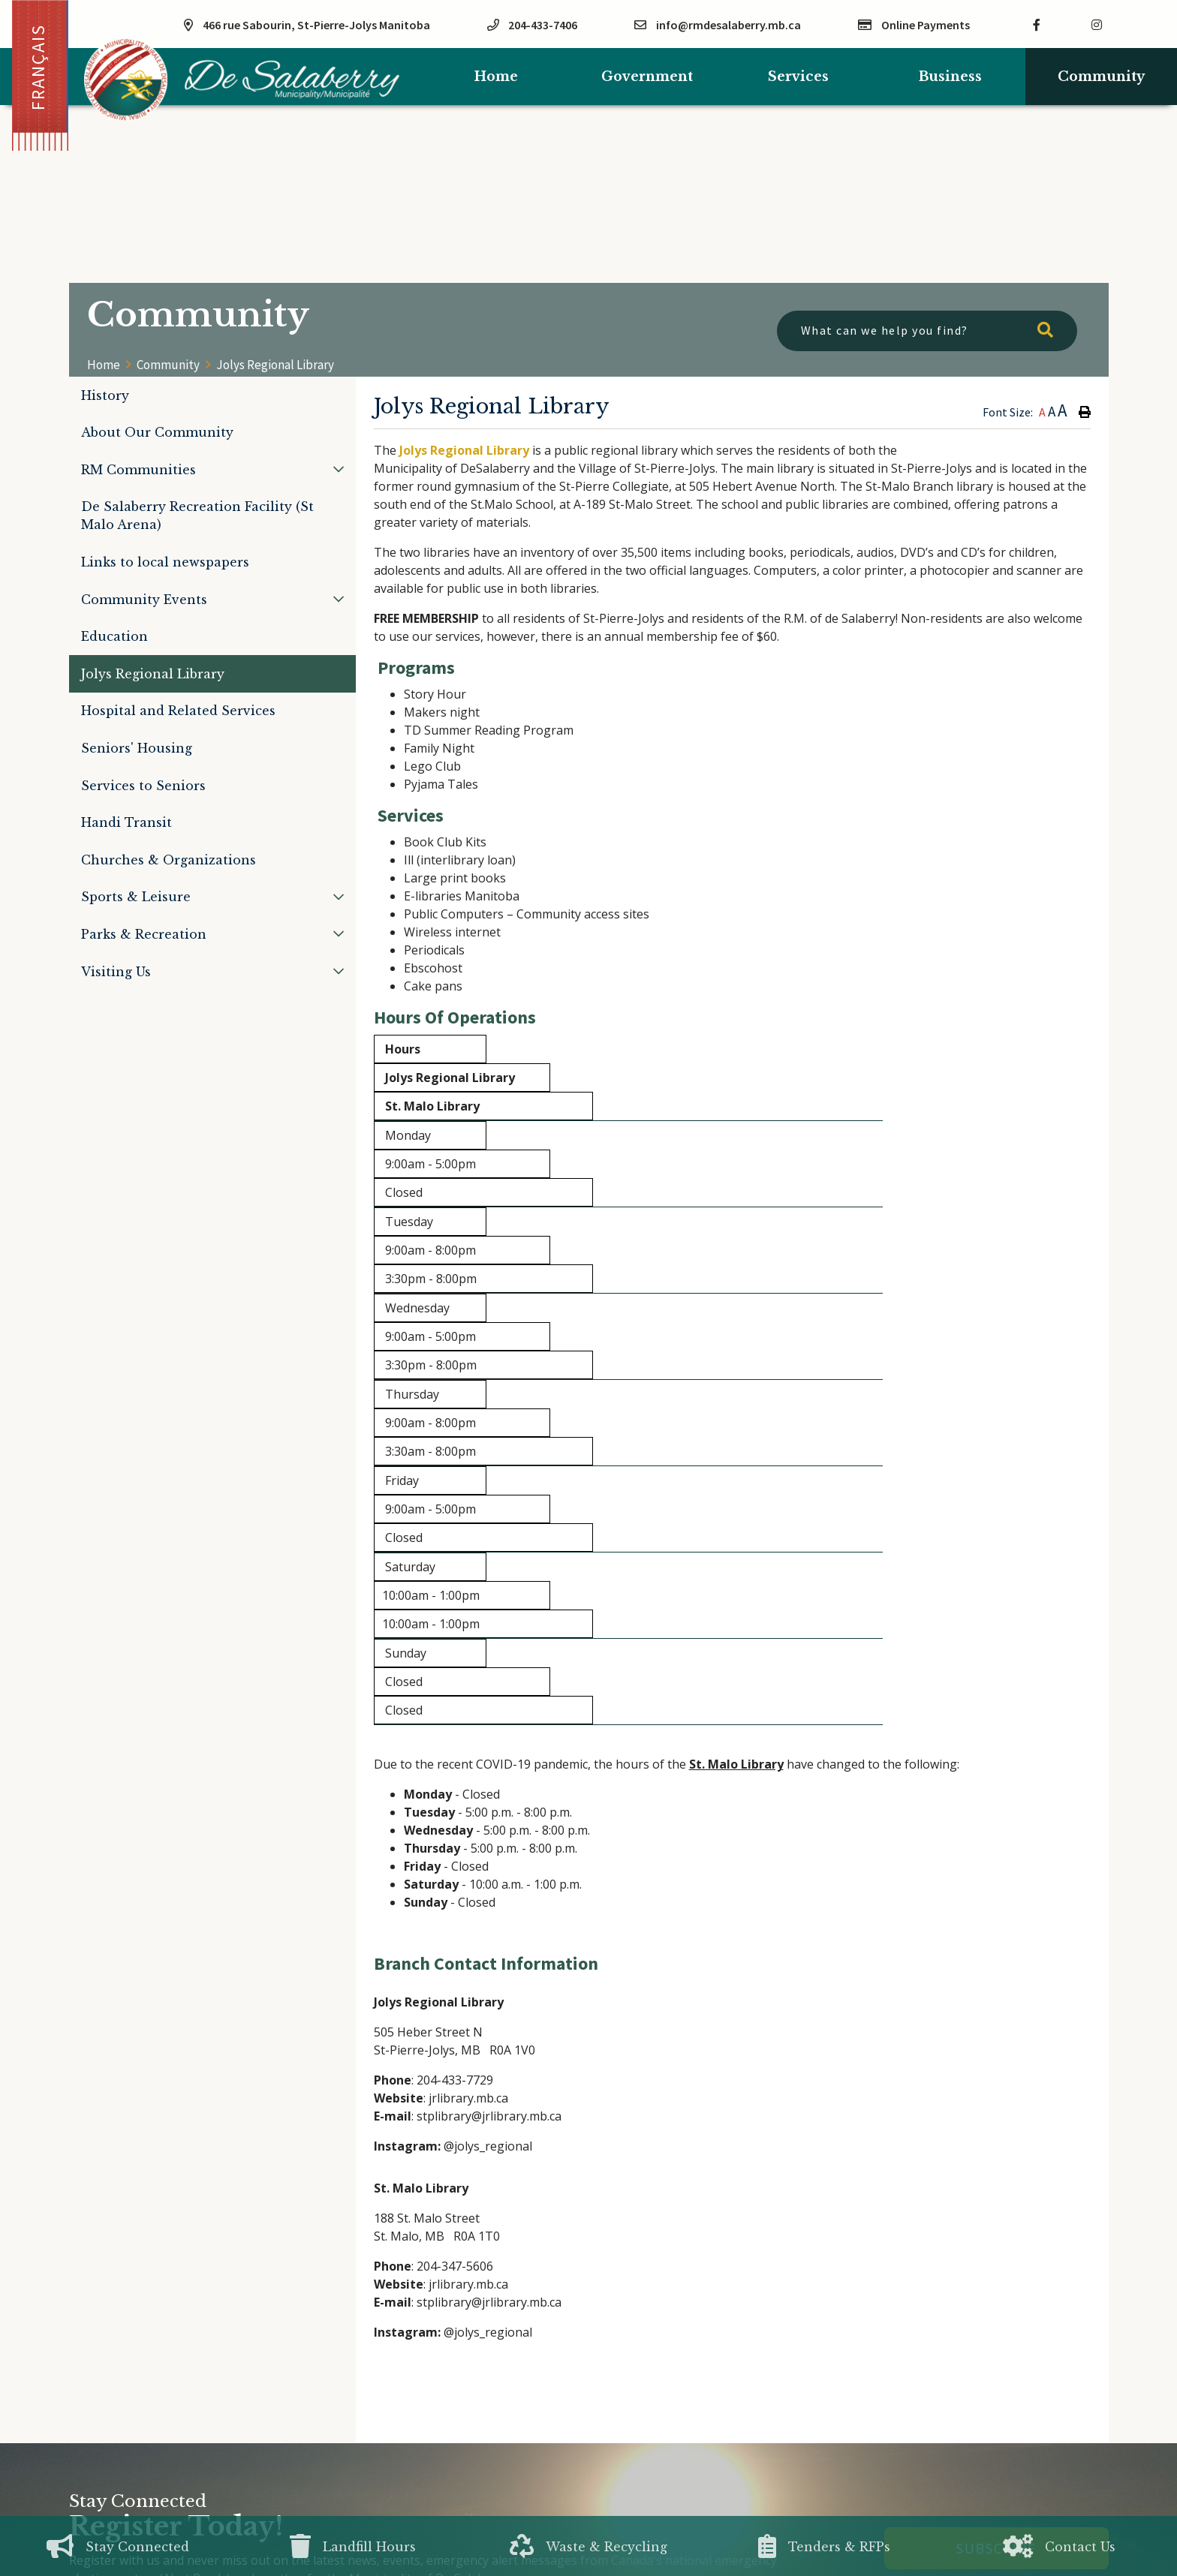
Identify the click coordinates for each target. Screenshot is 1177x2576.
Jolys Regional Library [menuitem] (152, 673)
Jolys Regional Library (275, 364)
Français (38, 67)
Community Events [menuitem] (144, 599)
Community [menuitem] (1101, 76)
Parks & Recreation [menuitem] (143, 934)
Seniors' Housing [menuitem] (136, 748)
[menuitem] (496, 77)
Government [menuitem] (647, 76)
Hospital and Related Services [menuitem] (178, 710)
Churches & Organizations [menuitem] (168, 859)
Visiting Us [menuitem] (116, 971)
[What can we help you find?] (927, 331)
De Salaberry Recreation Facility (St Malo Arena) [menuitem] (197, 515)
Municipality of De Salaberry (241, 79)
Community (168, 364)
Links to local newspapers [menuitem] (165, 562)
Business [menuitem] (950, 76)
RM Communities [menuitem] (138, 469)
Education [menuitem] (114, 636)
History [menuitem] (105, 395)
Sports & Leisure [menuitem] (136, 896)
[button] (338, 469)
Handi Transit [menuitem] (126, 822)
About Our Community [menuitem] (157, 432)
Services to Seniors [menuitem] (143, 785)
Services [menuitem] (798, 76)
